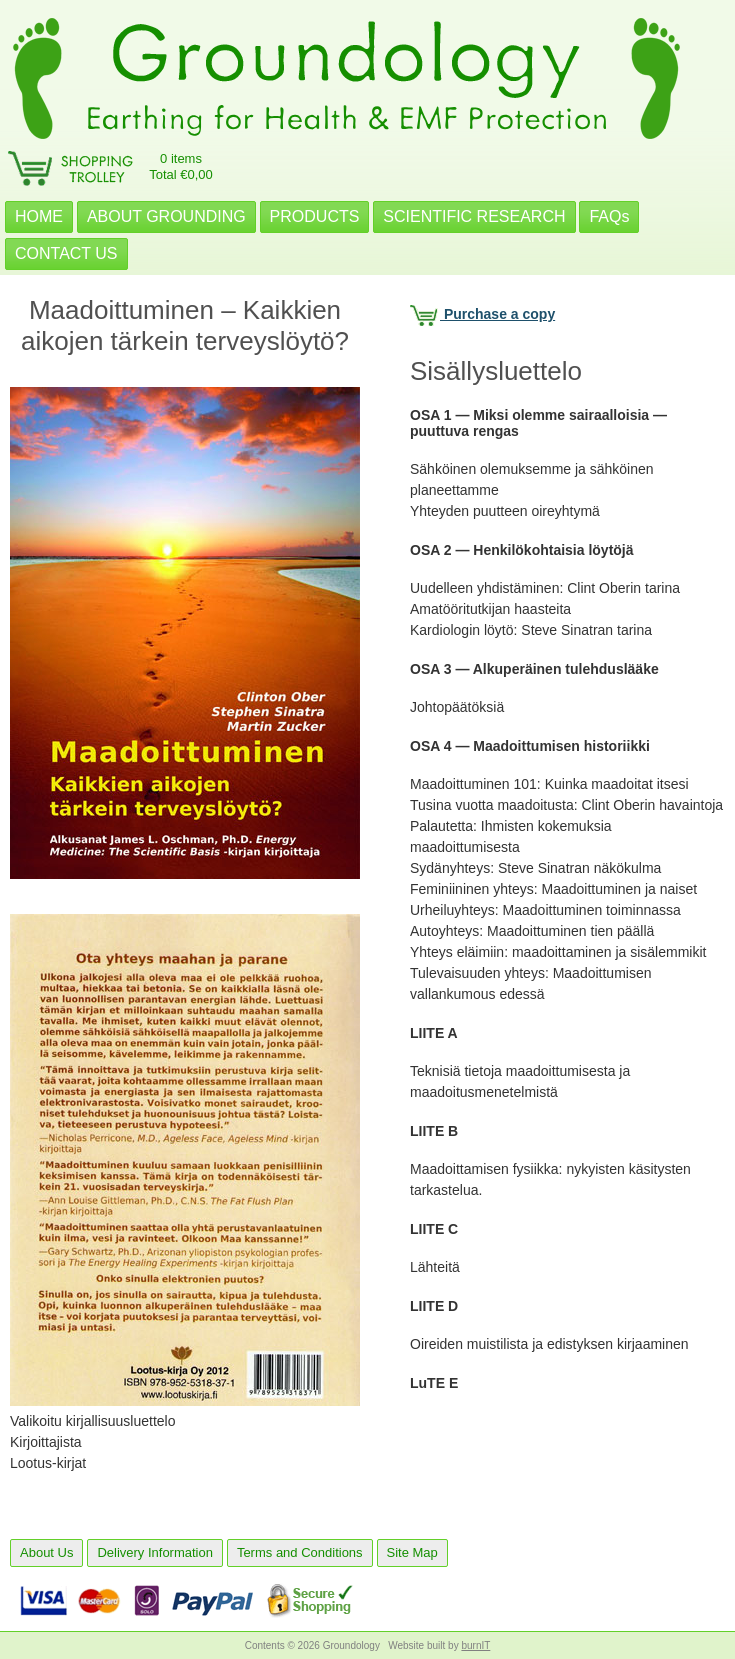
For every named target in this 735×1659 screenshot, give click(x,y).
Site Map (412, 1552)
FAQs (609, 216)
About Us (46, 1552)
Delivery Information (155, 1552)
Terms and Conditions (300, 1552)
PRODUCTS (315, 216)
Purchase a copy (482, 314)
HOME (39, 216)
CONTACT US (66, 253)
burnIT (475, 1645)
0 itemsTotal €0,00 (181, 166)
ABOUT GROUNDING (166, 216)
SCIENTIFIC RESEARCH (474, 216)
